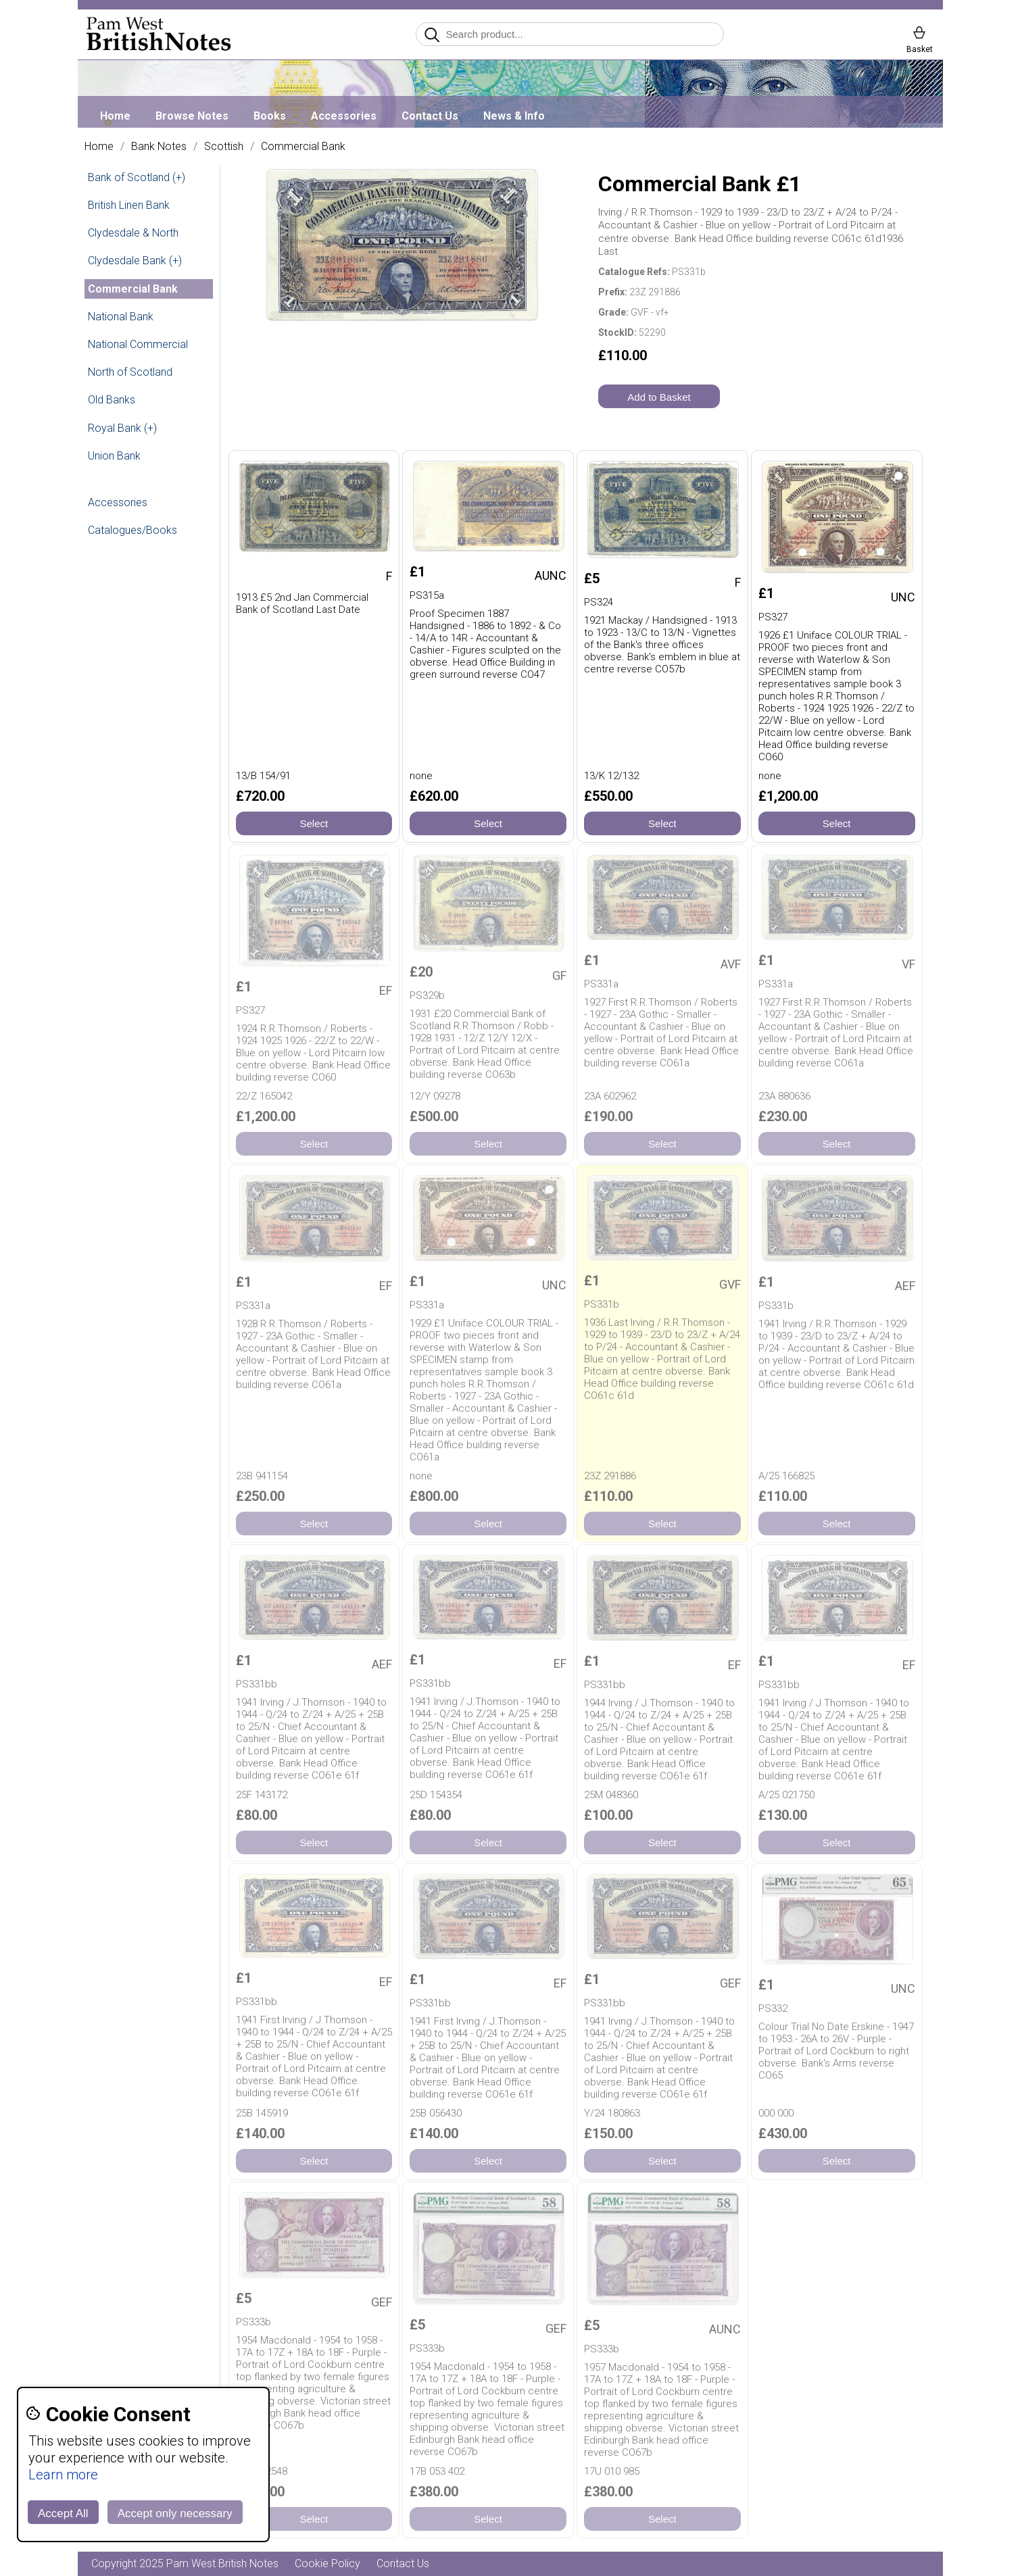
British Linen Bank (129, 205)
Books (269, 115)
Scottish (223, 146)
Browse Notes (191, 115)
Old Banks (111, 399)
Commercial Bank (303, 146)
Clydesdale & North (133, 232)
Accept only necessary (175, 2513)
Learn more (63, 2475)
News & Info (514, 115)
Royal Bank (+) (122, 428)
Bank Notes (159, 146)
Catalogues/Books (132, 530)
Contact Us (430, 115)
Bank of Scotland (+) (136, 177)
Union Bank (114, 455)
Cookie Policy (327, 2563)
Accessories (344, 115)
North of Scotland (130, 372)
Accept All (63, 2513)
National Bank (120, 316)
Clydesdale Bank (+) (135, 260)
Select (314, 823)
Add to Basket (658, 397)
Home (115, 115)
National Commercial (138, 344)
